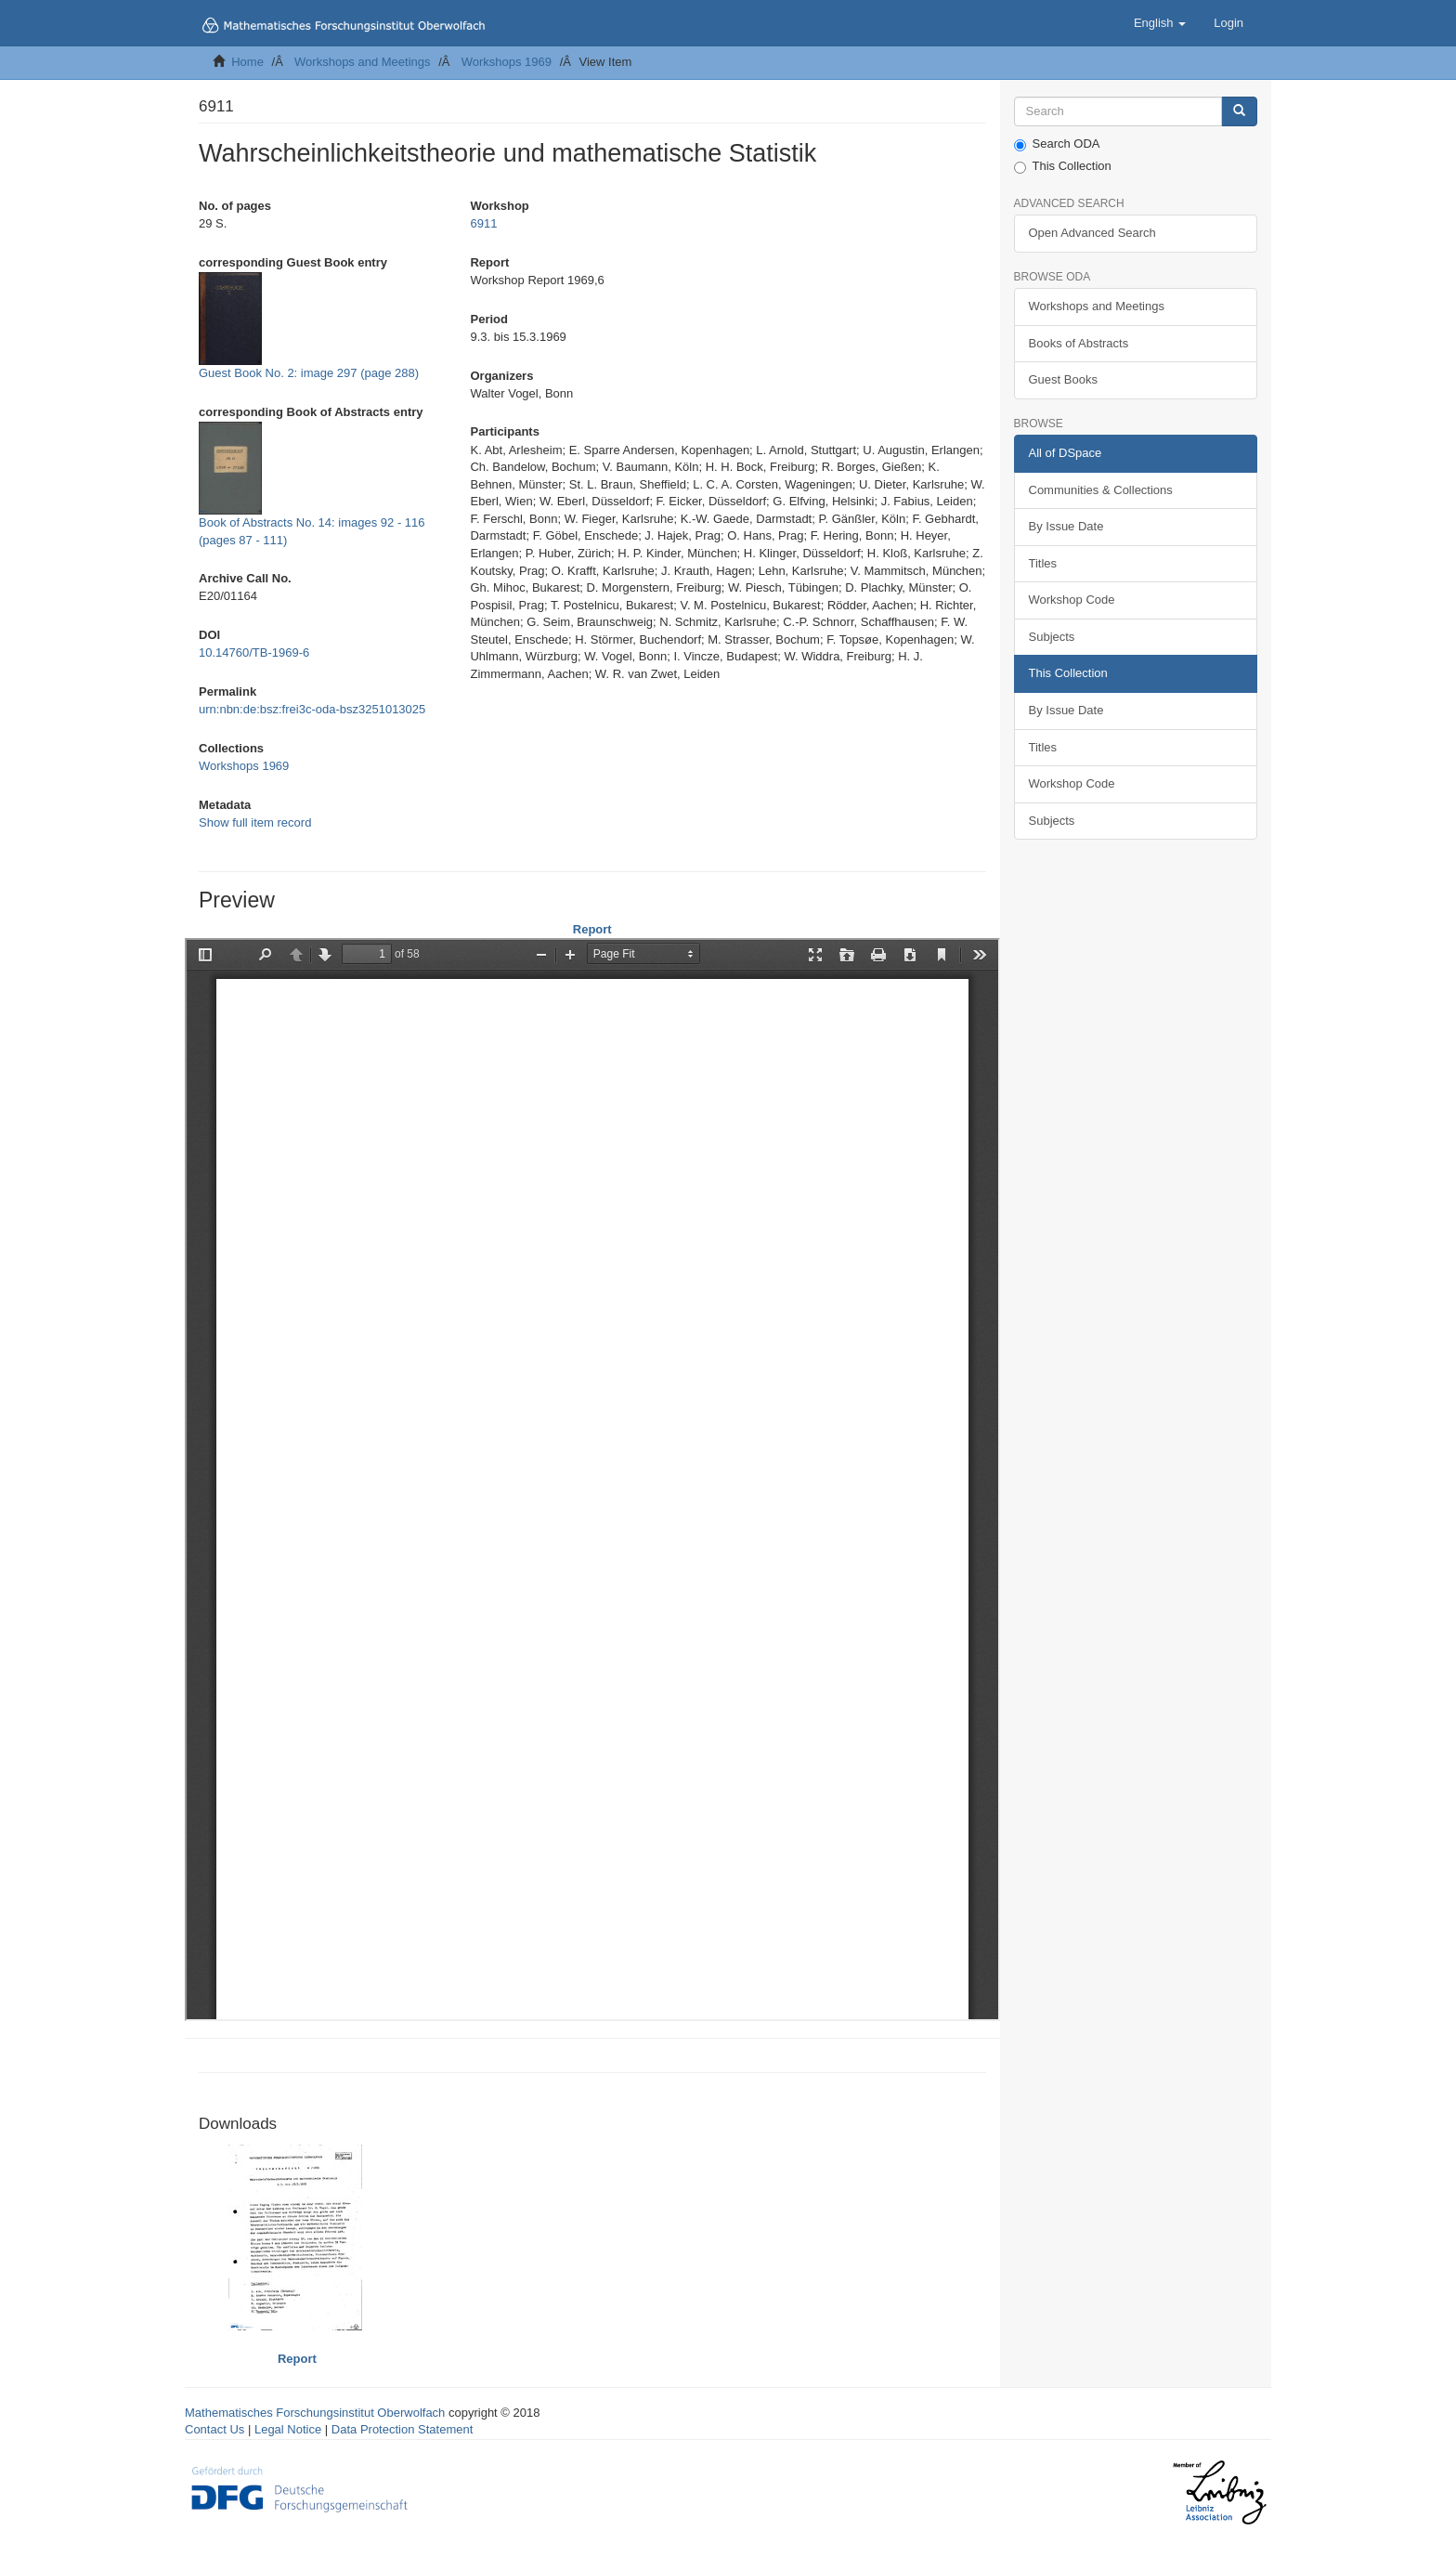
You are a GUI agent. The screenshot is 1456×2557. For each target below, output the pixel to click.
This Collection (1063, 166)
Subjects (1052, 637)
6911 (483, 223)
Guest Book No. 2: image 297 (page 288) (309, 373)
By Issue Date (1066, 526)
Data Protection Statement (402, 2429)
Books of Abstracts (1079, 343)
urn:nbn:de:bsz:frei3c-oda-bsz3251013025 (312, 709)
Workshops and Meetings (362, 62)
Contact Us (214, 2429)
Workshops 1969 (507, 62)
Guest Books (1063, 379)
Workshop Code (1072, 600)
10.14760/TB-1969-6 (254, 652)
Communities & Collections (1101, 490)
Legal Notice (287, 2429)
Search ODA (1057, 144)
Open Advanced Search (1092, 233)
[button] (1160, 23)
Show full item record (255, 822)
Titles (1043, 563)
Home (247, 62)
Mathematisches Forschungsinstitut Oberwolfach (315, 2413)
